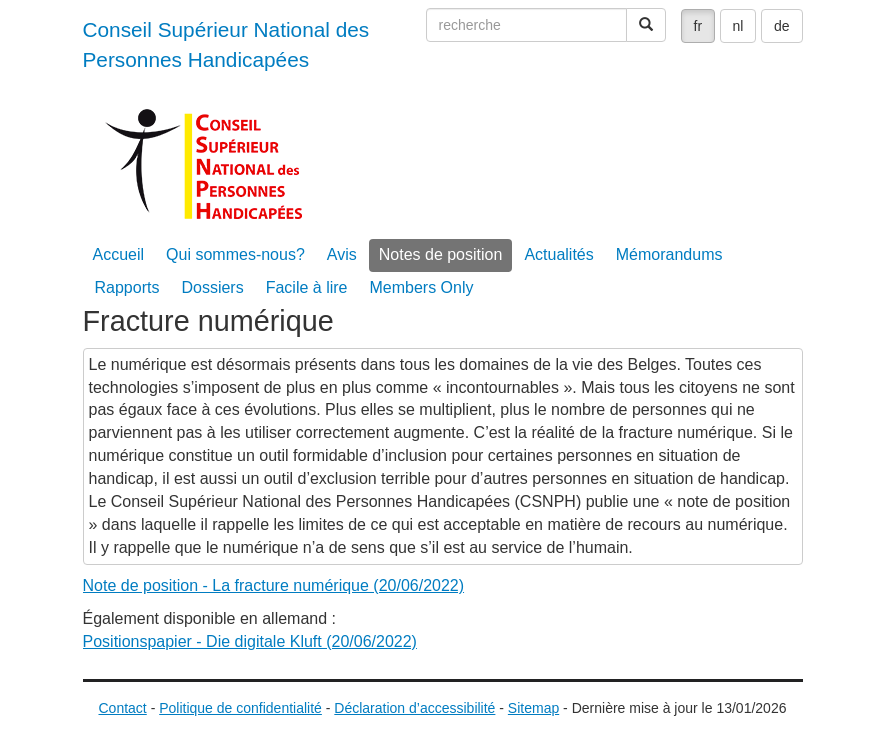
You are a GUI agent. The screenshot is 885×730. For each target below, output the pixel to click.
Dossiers (212, 287)
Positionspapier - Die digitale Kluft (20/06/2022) (250, 641)
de (782, 26)
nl (738, 26)
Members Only (421, 287)
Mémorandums (669, 254)
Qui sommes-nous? (235, 254)
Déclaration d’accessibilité (414, 708)
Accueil (119, 254)
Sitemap (533, 708)
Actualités (558, 254)
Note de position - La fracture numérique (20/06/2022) (274, 585)
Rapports (127, 287)
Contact (123, 708)
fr (698, 26)
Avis (342, 254)
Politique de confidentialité (240, 708)
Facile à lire (307, 287)
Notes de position (441, 254)
